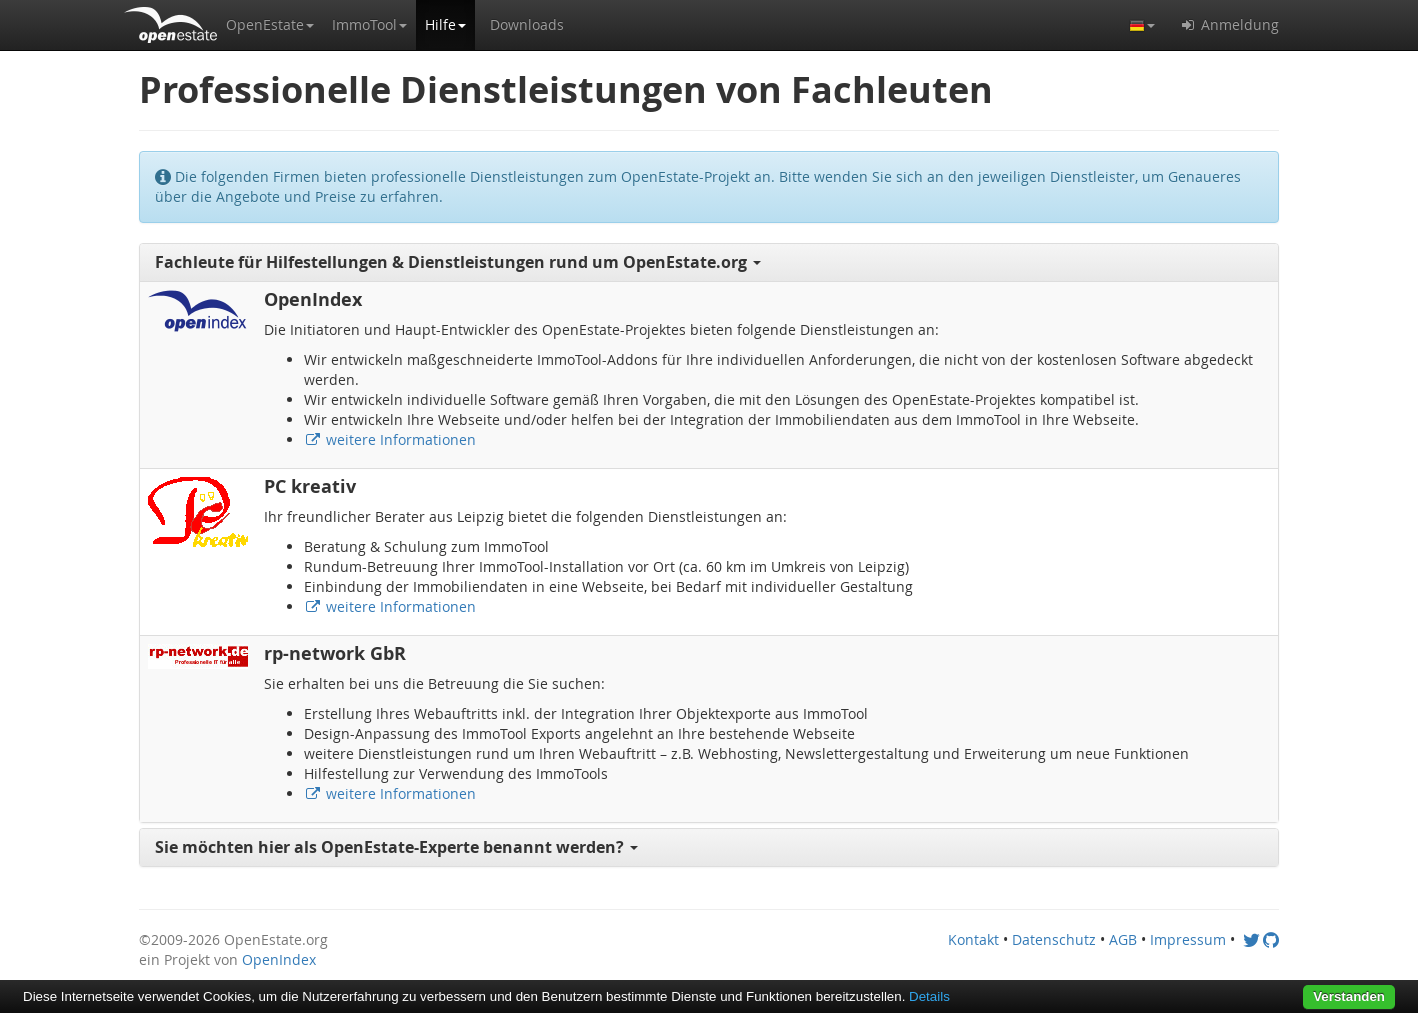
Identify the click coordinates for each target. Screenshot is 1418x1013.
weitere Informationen (390, 439)
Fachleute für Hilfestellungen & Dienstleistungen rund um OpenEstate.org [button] (458, 262)
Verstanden (1349, 996)
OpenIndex (279, 959)
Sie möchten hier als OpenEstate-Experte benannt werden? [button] (396, 847)
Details (929, 996)
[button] (270, 25)
